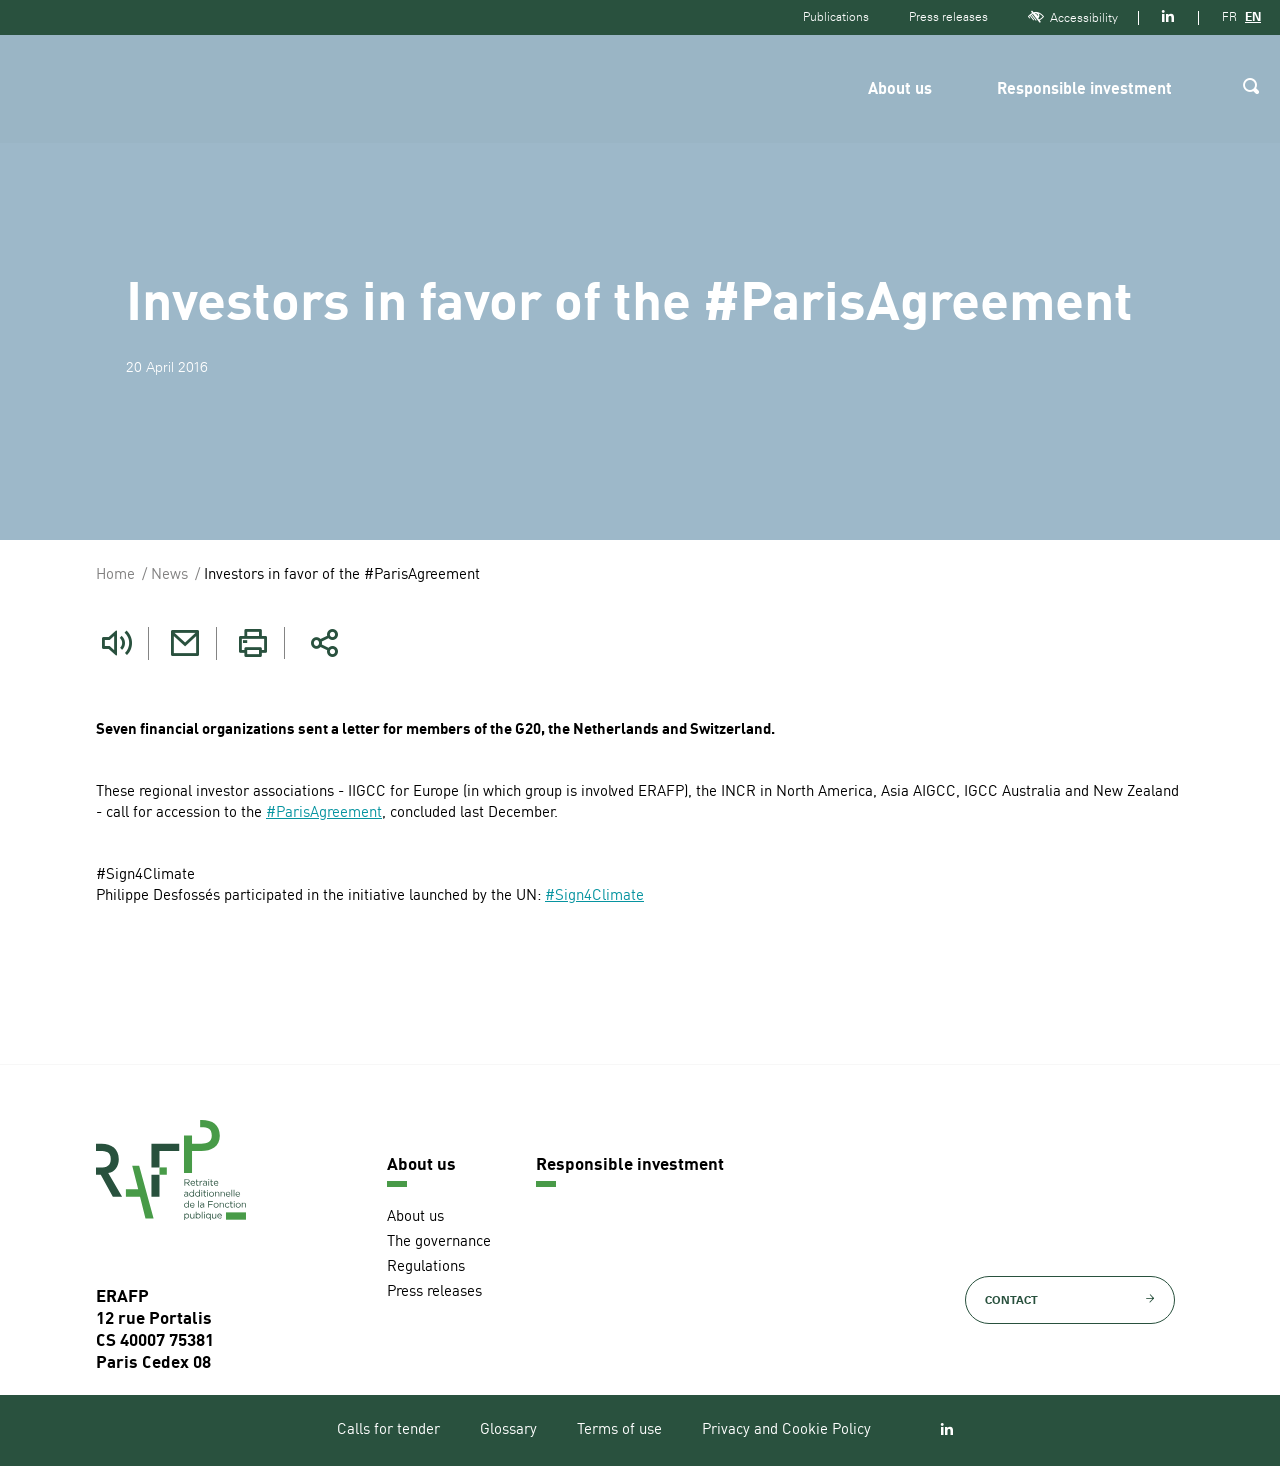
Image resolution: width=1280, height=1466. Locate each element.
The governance (439, 1241)
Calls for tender (388, 1429)
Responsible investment (1084, 90)
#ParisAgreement (324, 812)
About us (900, 90)
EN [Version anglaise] (1253, 17)
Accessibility (1073, 17)
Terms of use (619, 1429)
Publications (836, 17)
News (169, 575)
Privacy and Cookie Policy (786, 1429)
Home (115, 575)
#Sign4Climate (594, 895)
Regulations (426, 1266)
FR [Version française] (1229, 17)
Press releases (948, 17)
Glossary (508, 1429)
